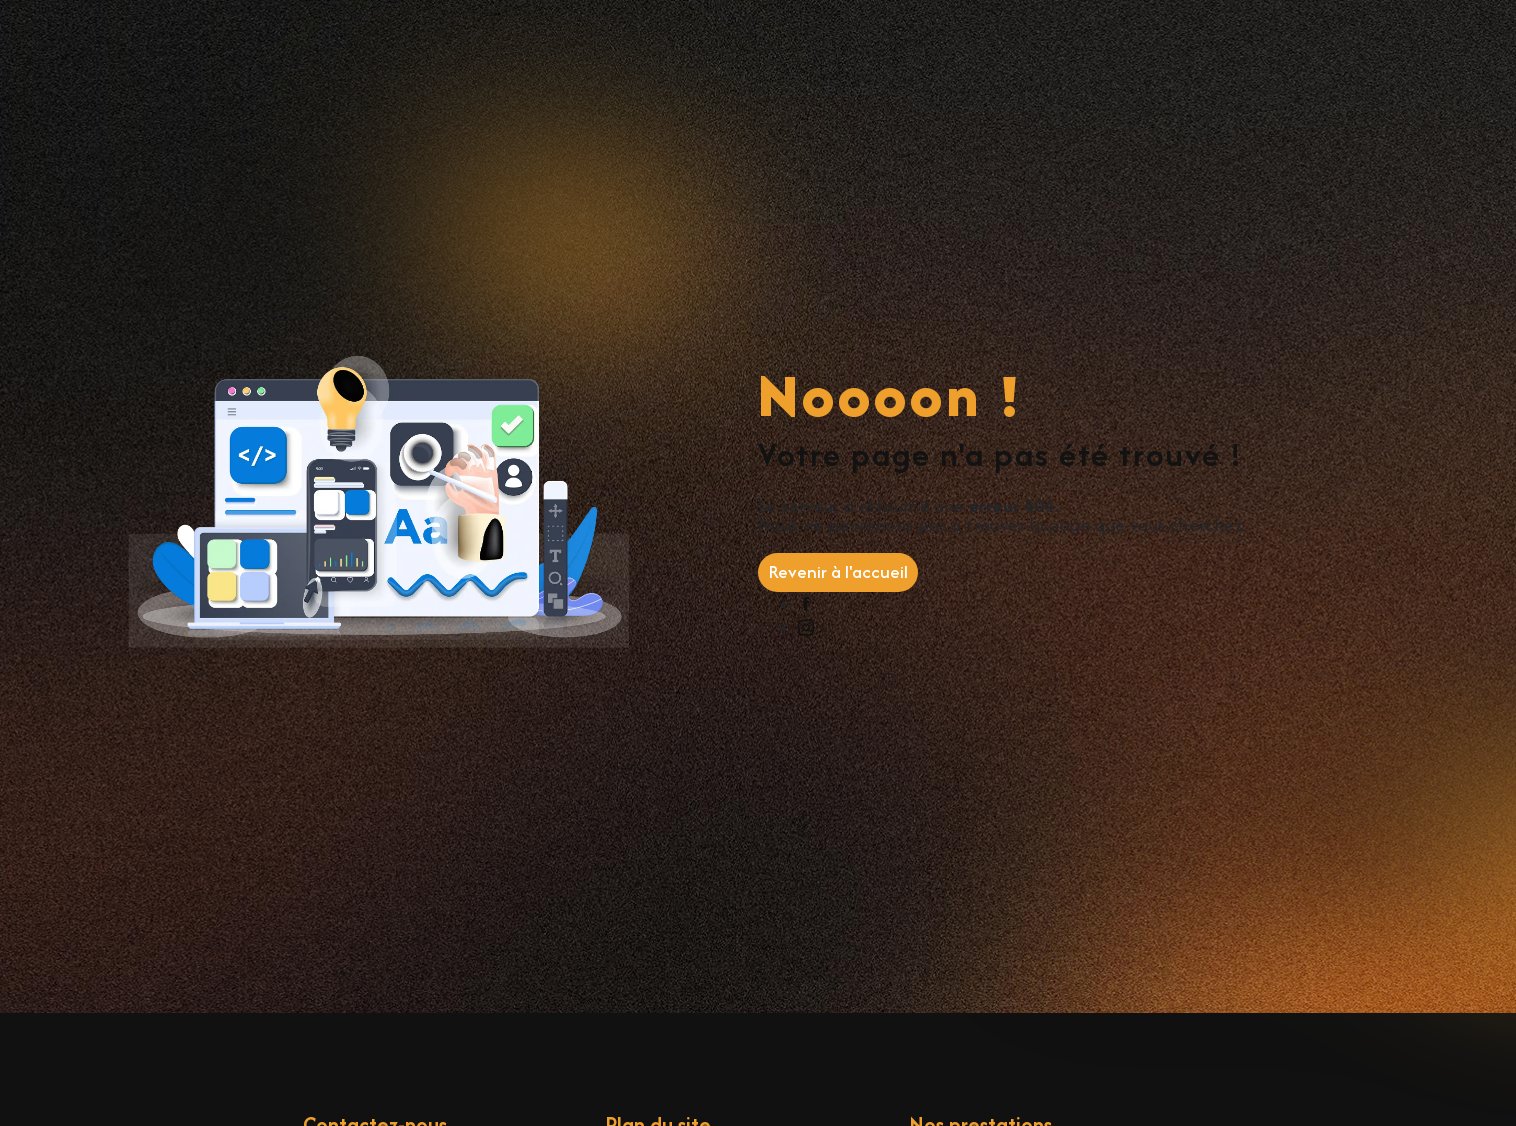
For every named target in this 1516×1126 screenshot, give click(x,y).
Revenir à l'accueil (838, 571)
